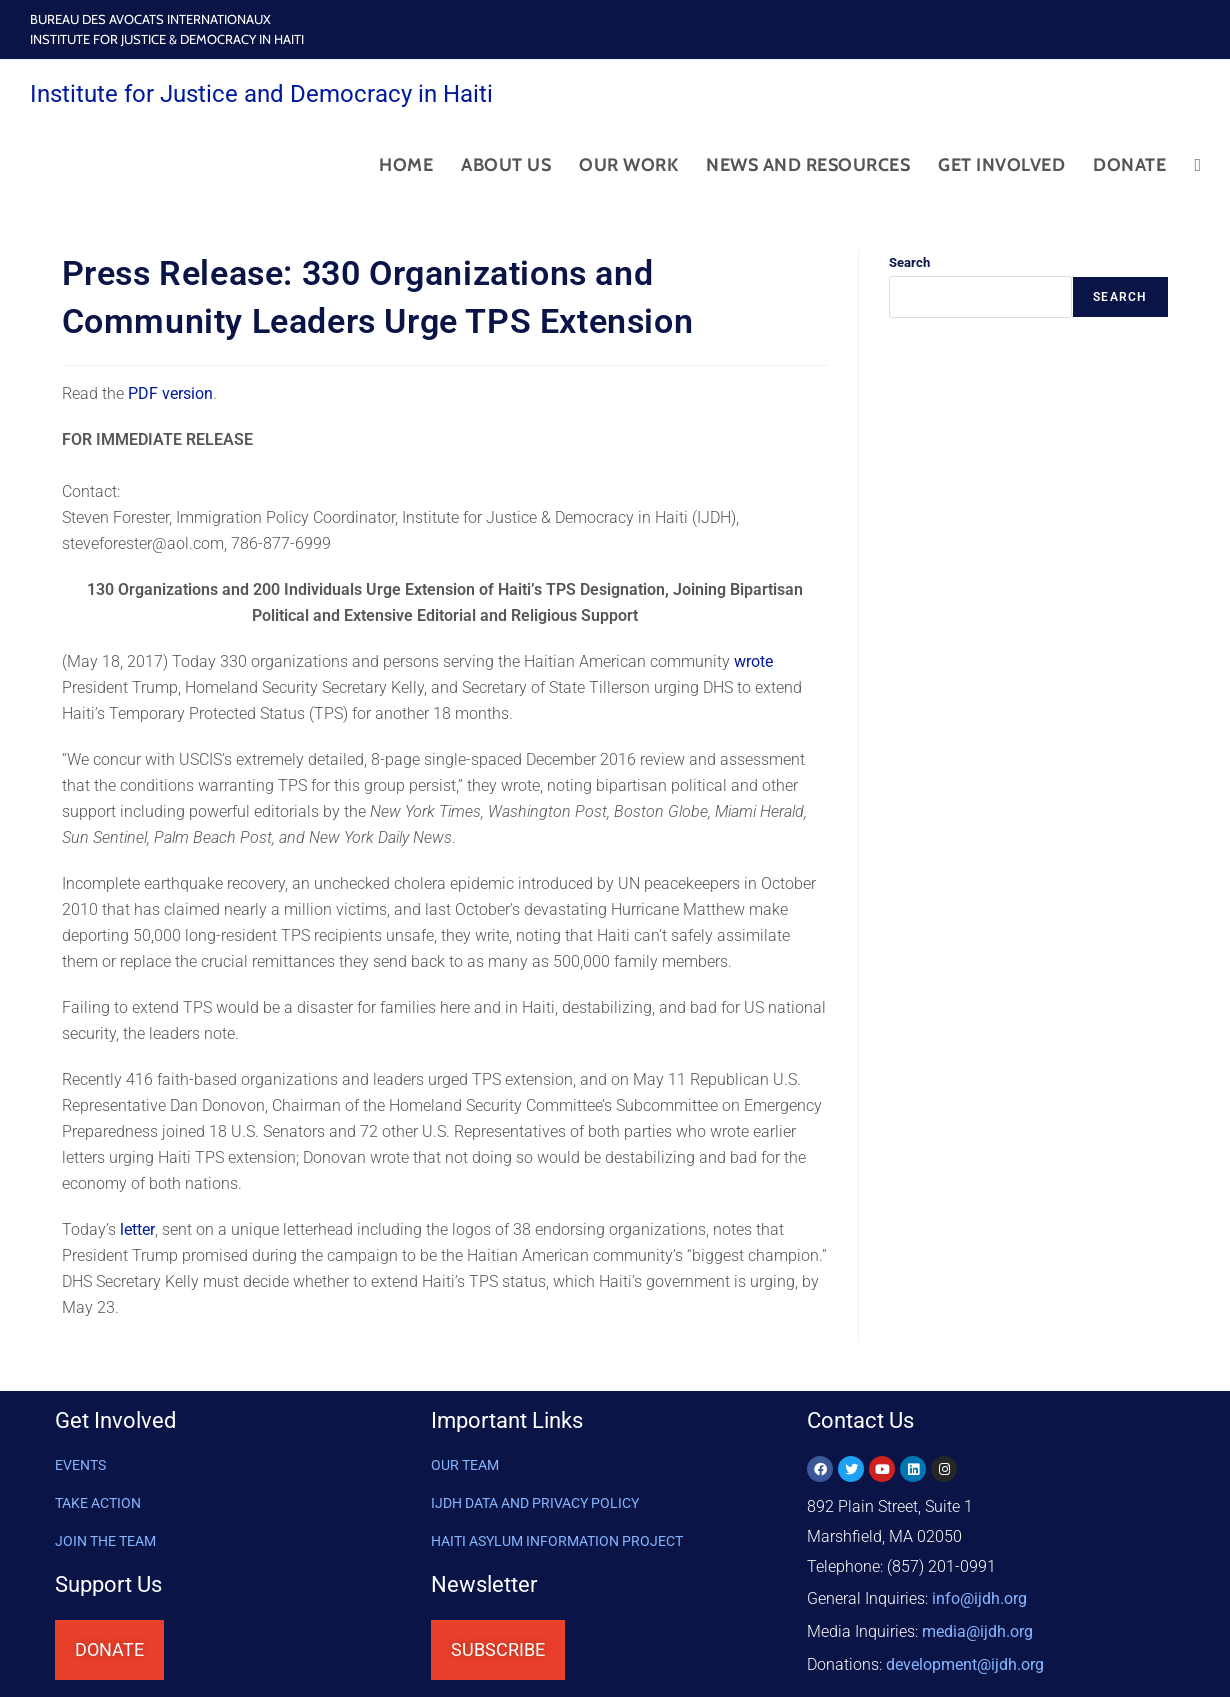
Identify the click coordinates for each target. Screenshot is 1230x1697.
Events (80, 1465)
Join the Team (105, 1541)
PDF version (170, 393)
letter (137, 1229)
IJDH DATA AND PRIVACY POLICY (535, 1503)
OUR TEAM (465, 1465)
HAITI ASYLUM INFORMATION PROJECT (557, 1541)
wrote (753, 661)
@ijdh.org (965, 1656)
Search (909, 262)
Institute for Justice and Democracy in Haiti (261, 94)
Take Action (98, 1503)
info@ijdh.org (979, 1596)
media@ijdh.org (977, 1626)
